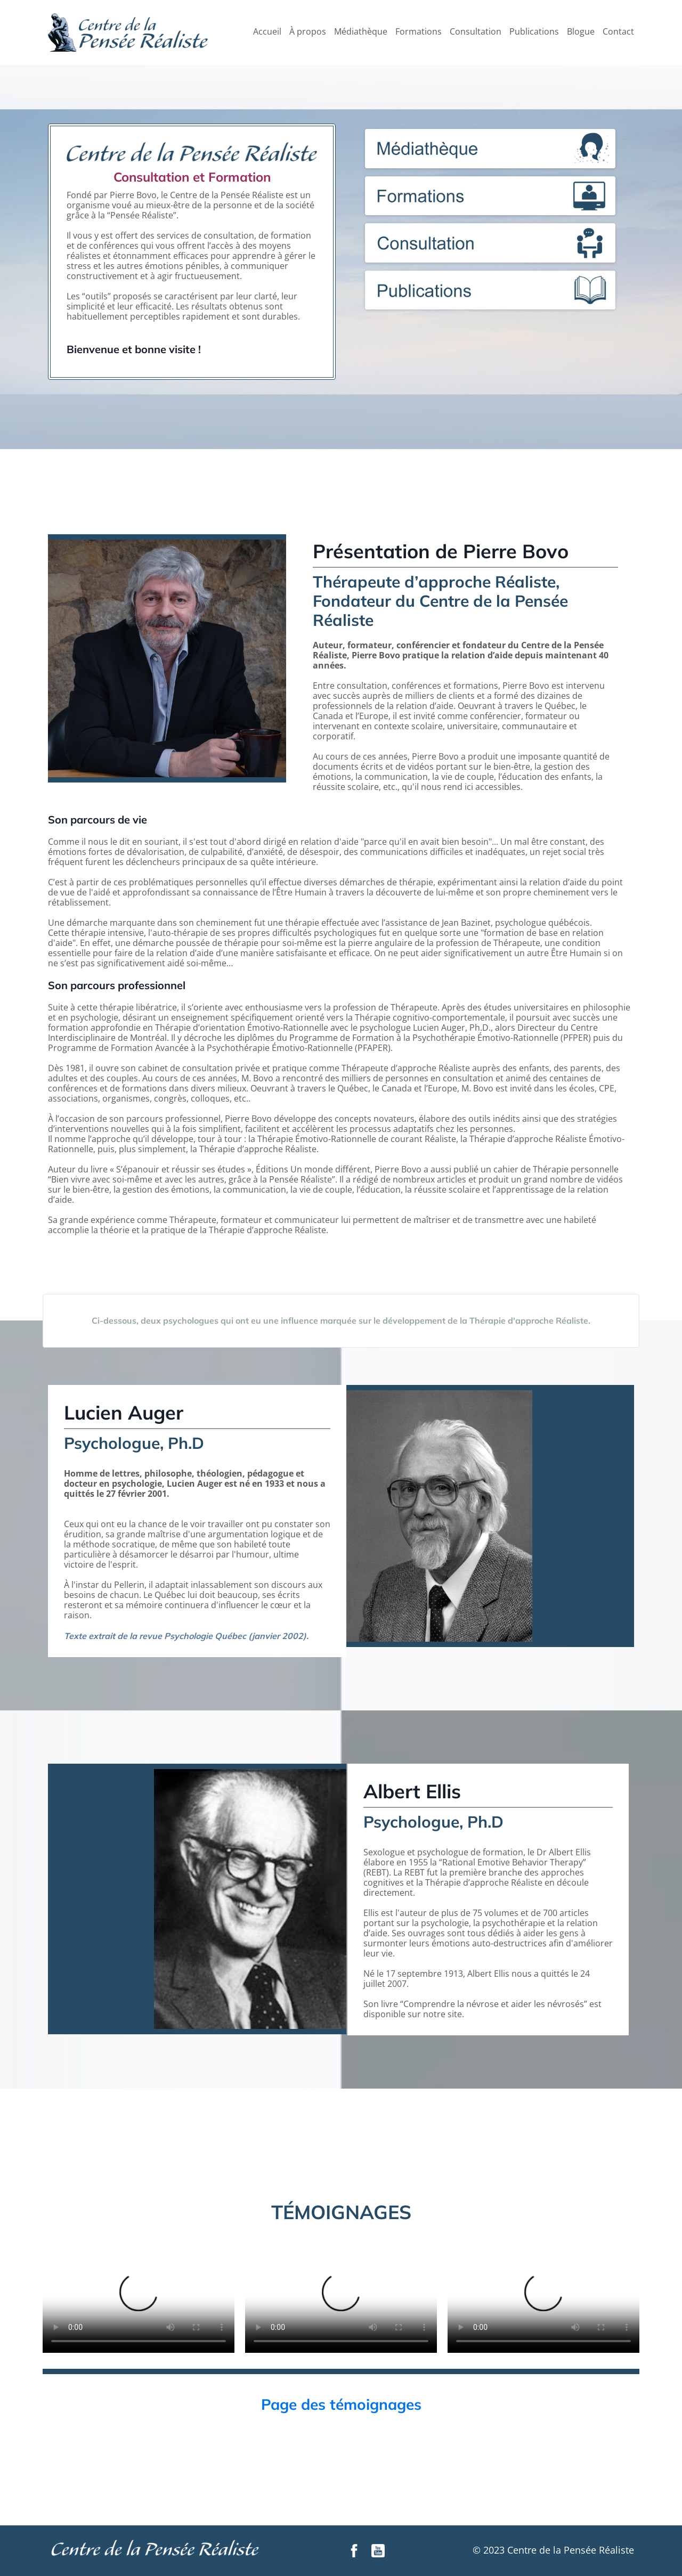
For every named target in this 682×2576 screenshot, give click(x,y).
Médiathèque (360, 32)
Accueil (267, 32)
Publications (534, 32)
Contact (618, 32)
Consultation (475, 32)
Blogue (581, 32)
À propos (307, 32)
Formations (418, 32)
